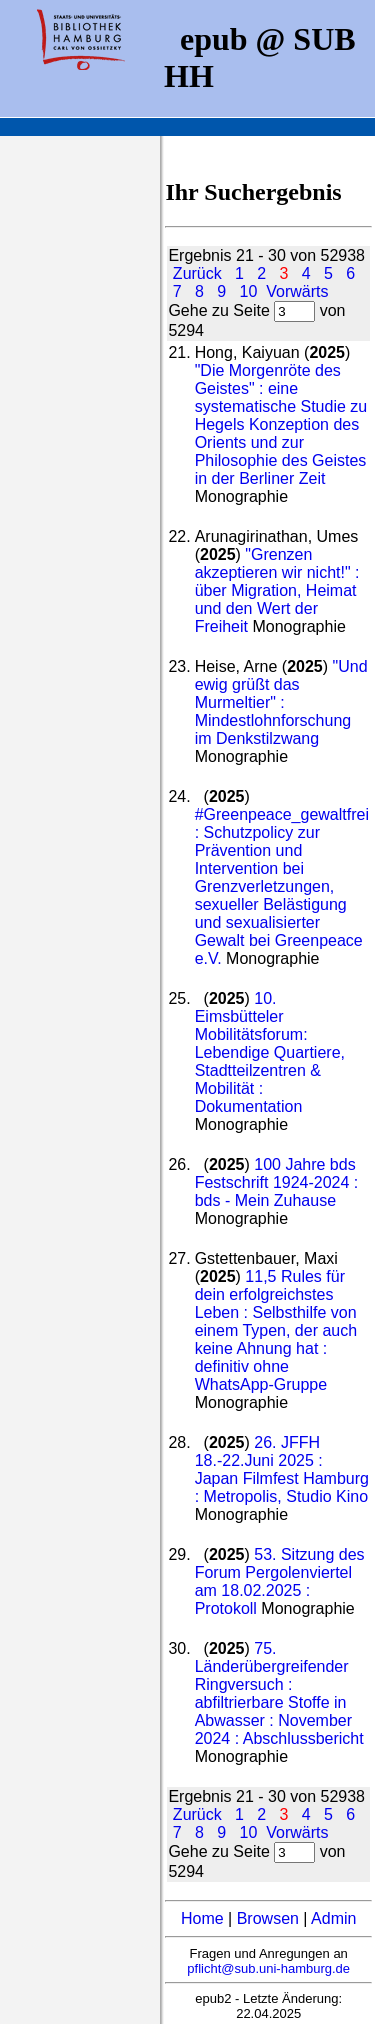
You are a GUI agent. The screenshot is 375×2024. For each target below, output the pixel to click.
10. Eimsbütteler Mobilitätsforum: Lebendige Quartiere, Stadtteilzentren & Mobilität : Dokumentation (270, 1052)
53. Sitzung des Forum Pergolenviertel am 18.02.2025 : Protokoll (280, 1581)
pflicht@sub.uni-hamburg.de (268, 1968)
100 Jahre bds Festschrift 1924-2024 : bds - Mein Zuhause (277, 1182)
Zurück (197, 273)
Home (202, 1918)
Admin (333, 1918)
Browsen (268, 1918)
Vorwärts (297, 291)
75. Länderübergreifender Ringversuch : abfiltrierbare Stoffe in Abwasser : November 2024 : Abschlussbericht (279, 1693)
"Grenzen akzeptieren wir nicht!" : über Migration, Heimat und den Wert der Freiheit (277, 590)
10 (249, 291)
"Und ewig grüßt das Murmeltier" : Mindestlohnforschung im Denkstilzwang (281, 702)
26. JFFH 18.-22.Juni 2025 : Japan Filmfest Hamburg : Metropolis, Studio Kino (282, 1469)
